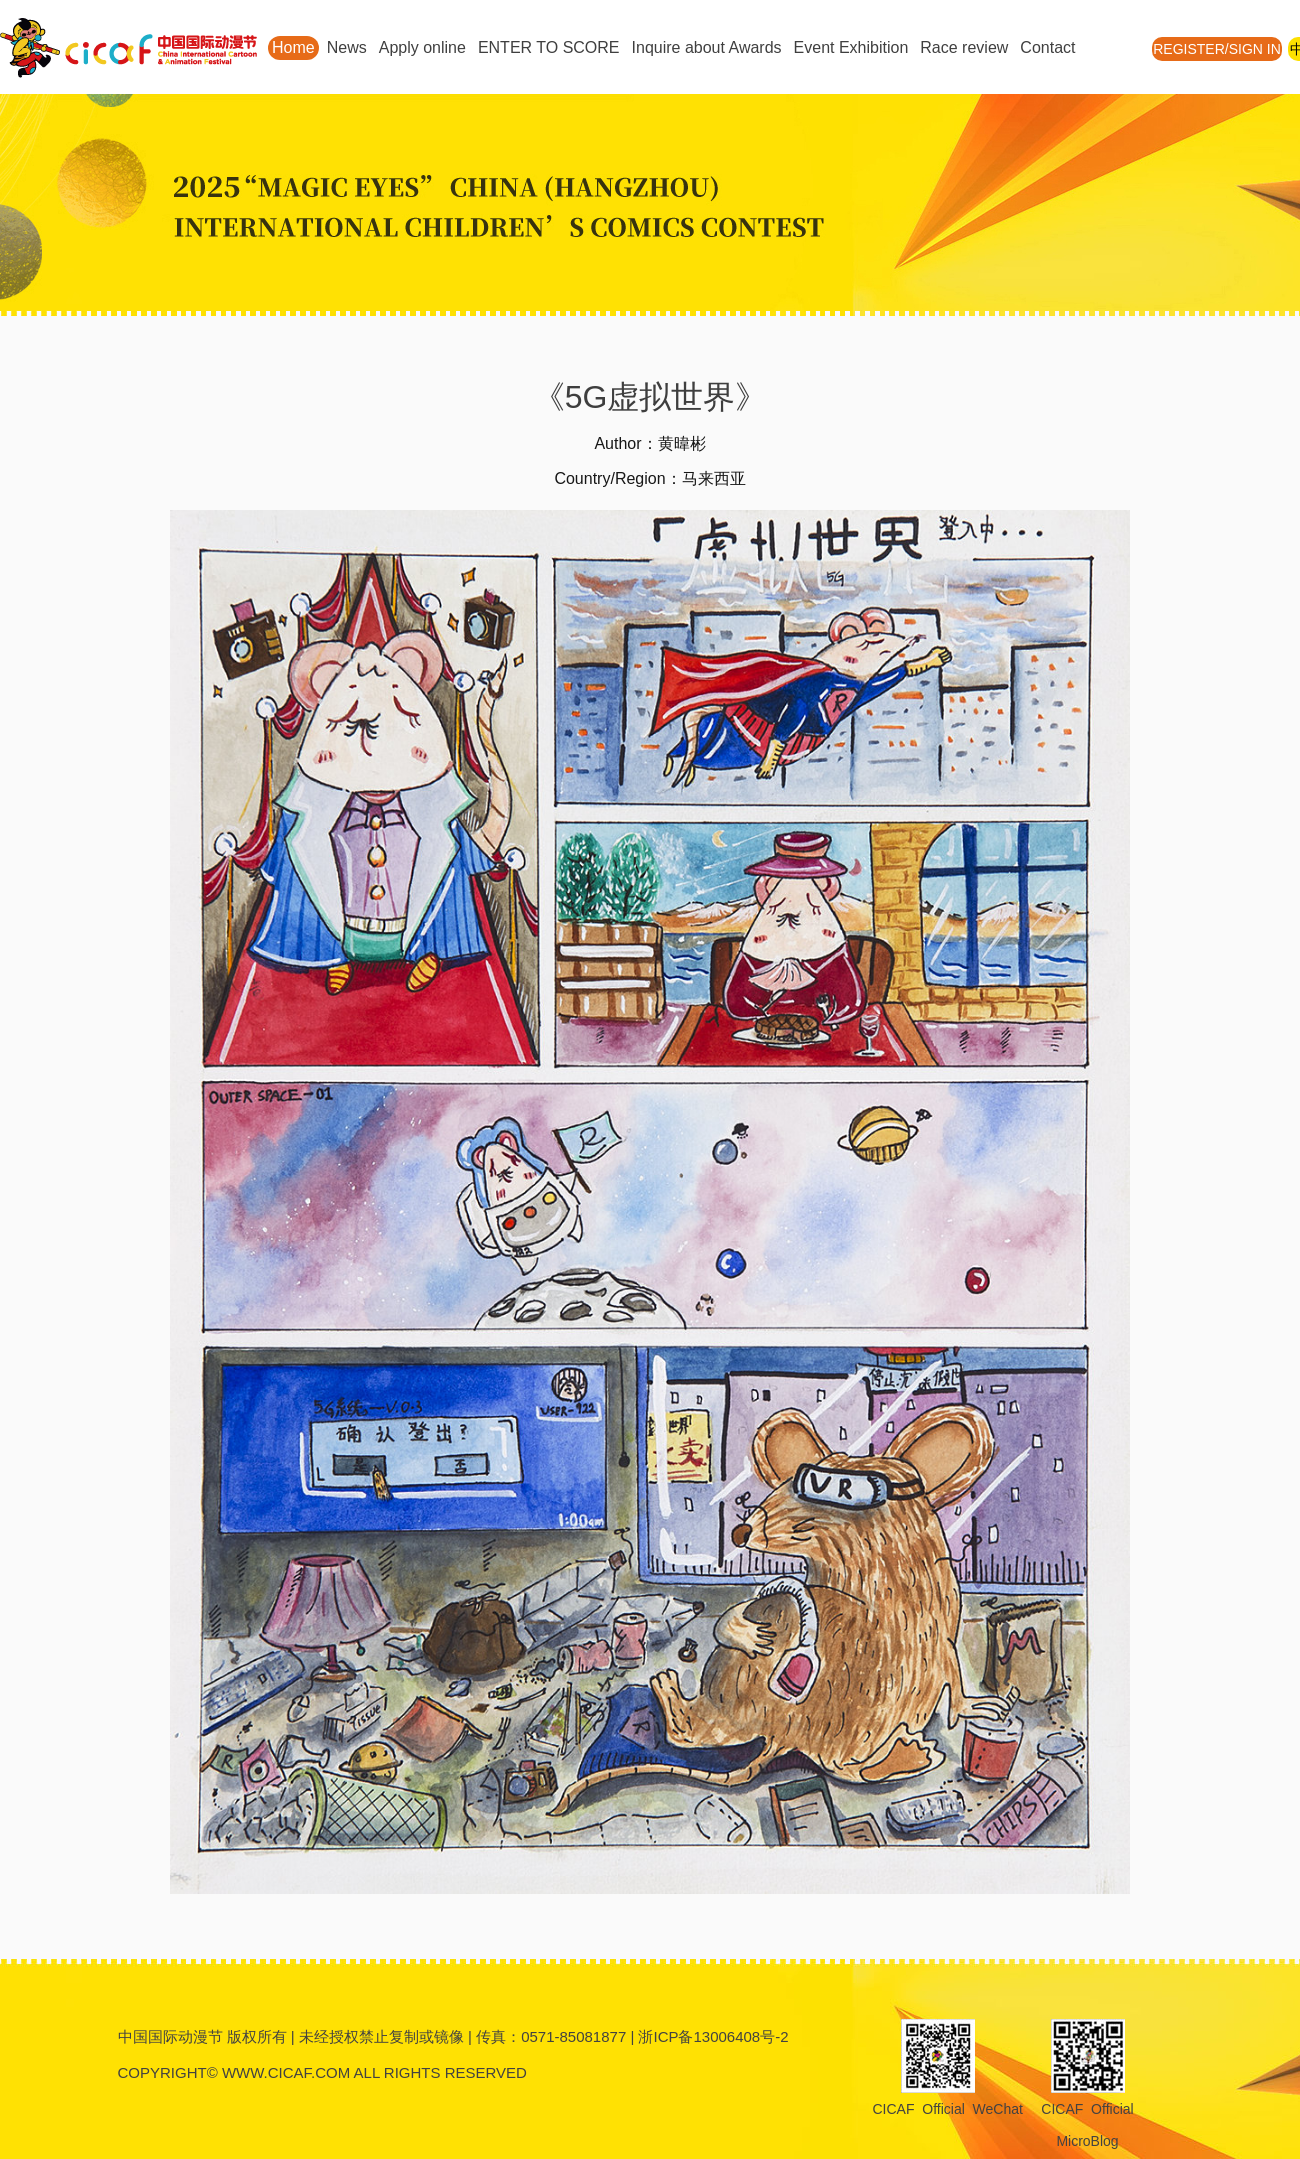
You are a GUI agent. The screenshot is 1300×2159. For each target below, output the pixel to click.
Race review (964, 47)
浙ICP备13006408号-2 (713, 2036)
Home (293, 47)
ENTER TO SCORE (549, 47)
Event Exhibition (851, 47)
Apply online (422, 47)
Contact (1047, 47)
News (347, 47)
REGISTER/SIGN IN (1217, 49)
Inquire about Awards (707, 47)
